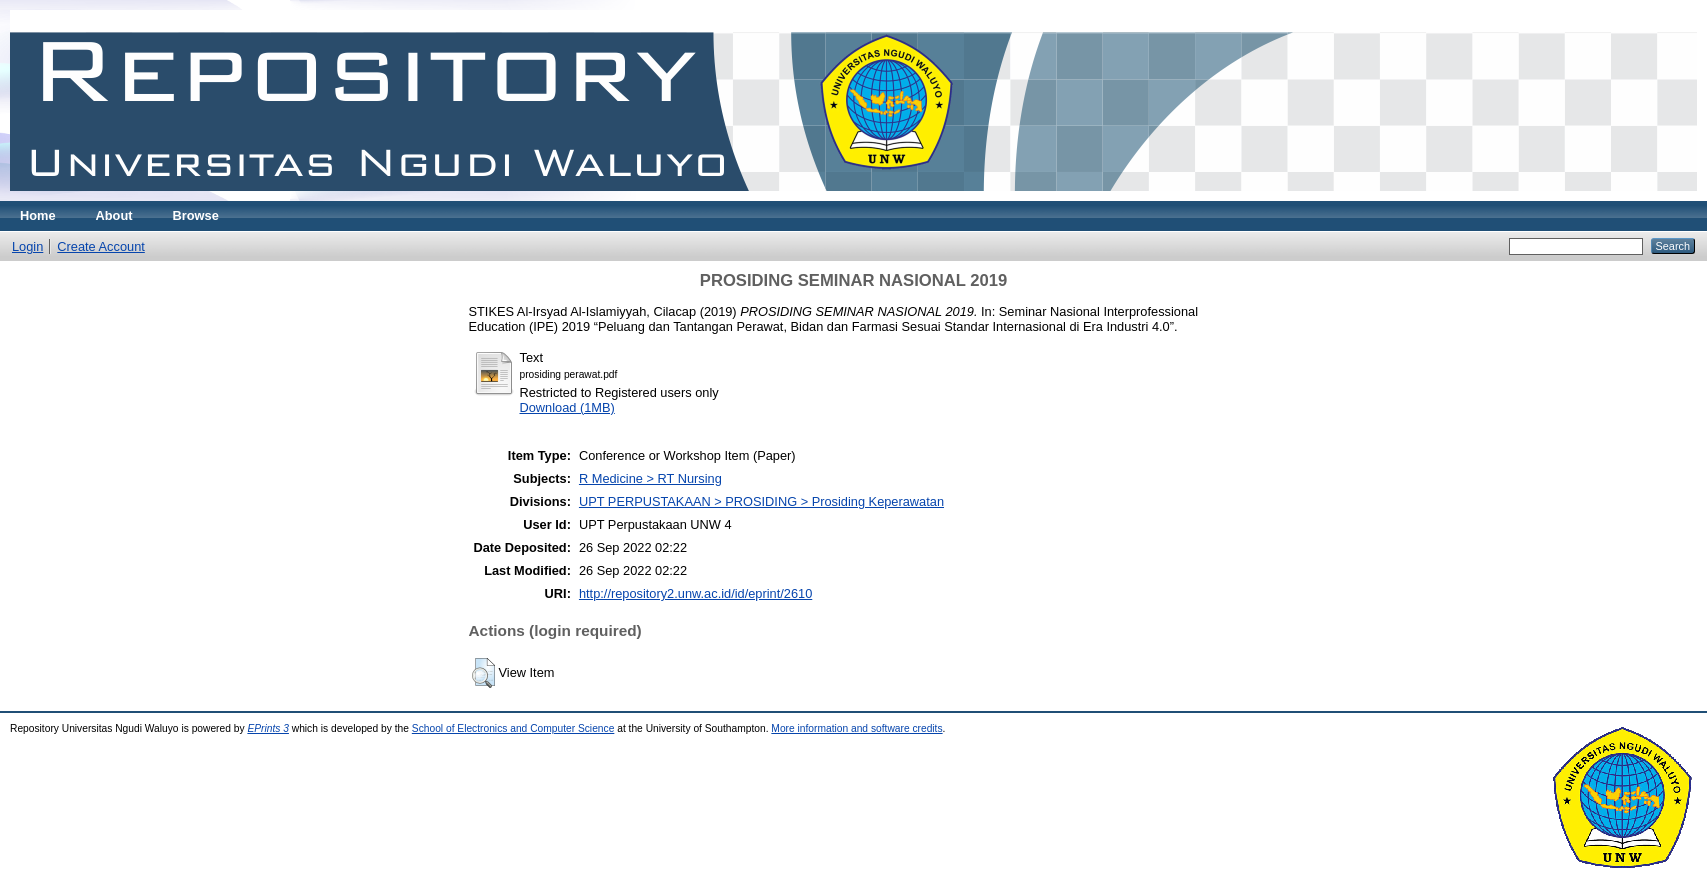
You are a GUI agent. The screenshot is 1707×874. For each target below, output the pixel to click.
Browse (196, 215)
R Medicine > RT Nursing (650, 478)
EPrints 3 (268, 728)
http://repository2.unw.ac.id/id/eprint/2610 (695, 593)
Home (38, 215)
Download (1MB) (567, 407)
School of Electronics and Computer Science (513, 728)
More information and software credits (856, 728)
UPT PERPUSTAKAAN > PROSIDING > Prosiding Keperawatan (761, 501)
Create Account (101, 246)
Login (27, 246)
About (114, 215)
